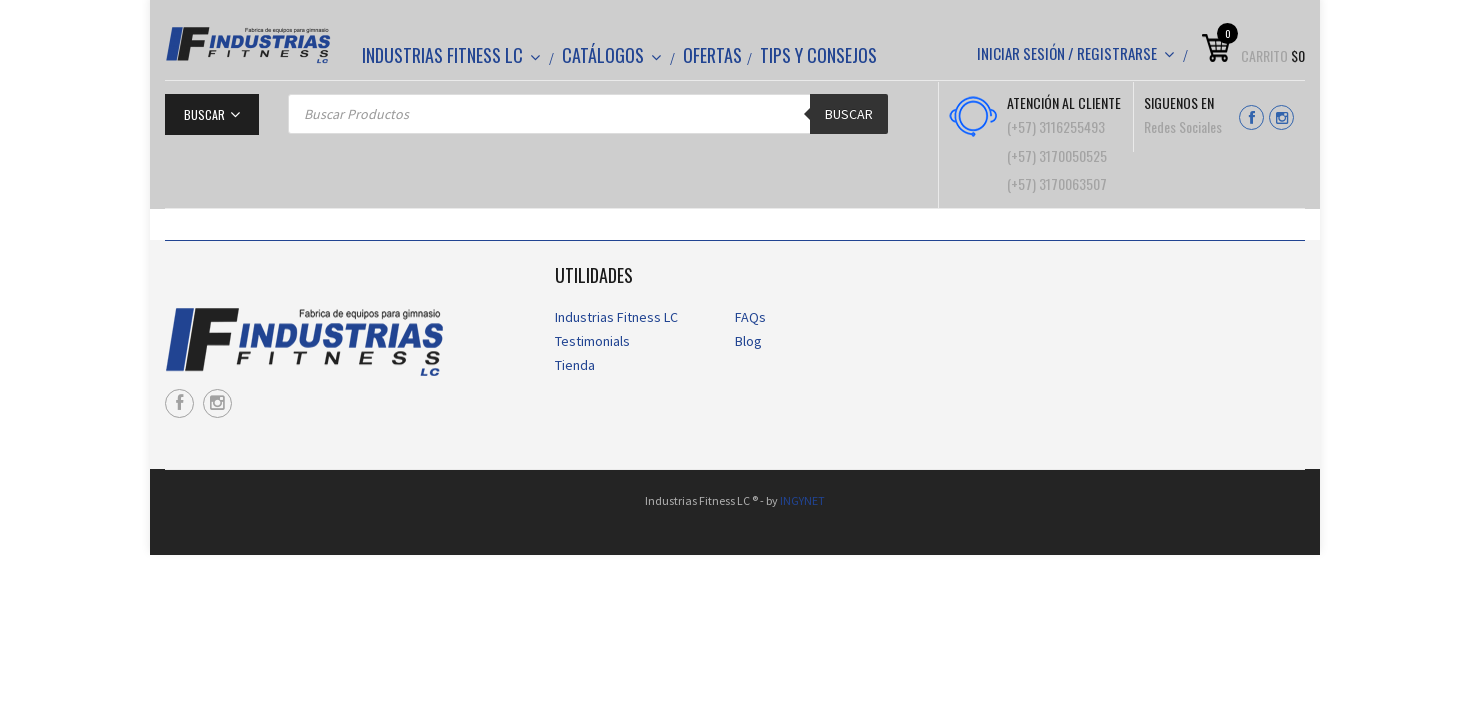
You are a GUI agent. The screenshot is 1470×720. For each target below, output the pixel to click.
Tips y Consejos (818, 55)
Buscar (204, 114)
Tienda (575, 365)
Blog (748, 341)
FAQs (750, 317)
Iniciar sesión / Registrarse (1076, 53)
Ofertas (712, 55)
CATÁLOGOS (612, 55)
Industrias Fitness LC (451, 55)
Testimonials (592, 341)
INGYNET (802, 500)
